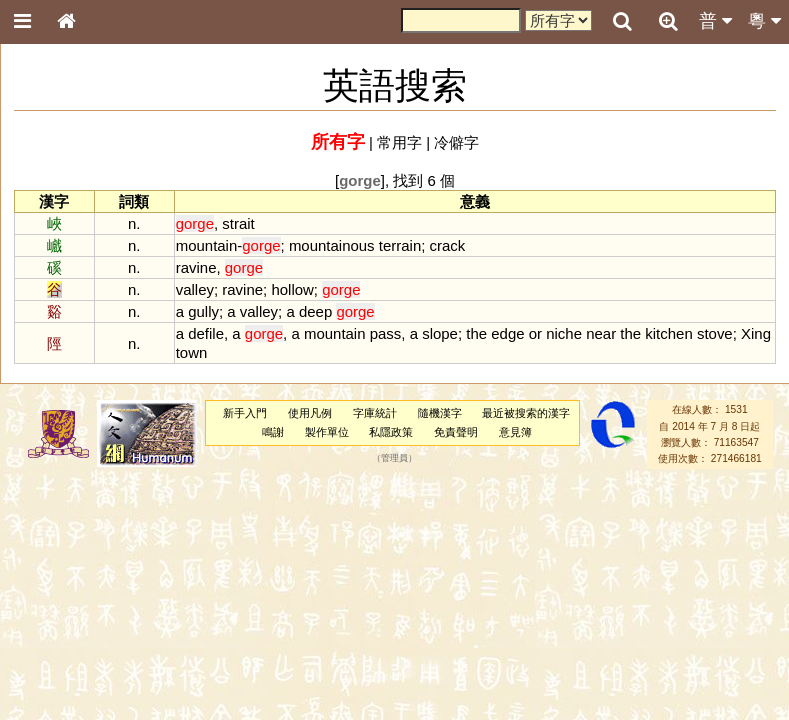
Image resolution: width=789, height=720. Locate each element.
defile (206, 333)
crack (448, 245)
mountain (207, 245)
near (601, 333)
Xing (756, 333)
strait (238, 223)
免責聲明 (456, 432)
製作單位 (327, 432)
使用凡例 (310, 413)
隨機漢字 (440, 413)
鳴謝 (273, 432)
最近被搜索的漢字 (526, 413)
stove (715, 333)
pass (386, 333)
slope (440, 333)
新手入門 (245, 413)
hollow (292, 289)
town (192, 352)
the (476, 333)
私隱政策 (391, 432)
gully (203, 311)
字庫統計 (375, 413)
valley (195, 289)
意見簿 (515, 432)
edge (507, 333)
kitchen (668, 333)
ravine (196, 267)
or (535, 333)
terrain (400, 245)
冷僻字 (456, 142)
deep (315, 311)
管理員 (394, 459)
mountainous (332, 245)
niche (564, 333)
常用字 (399, 142)
